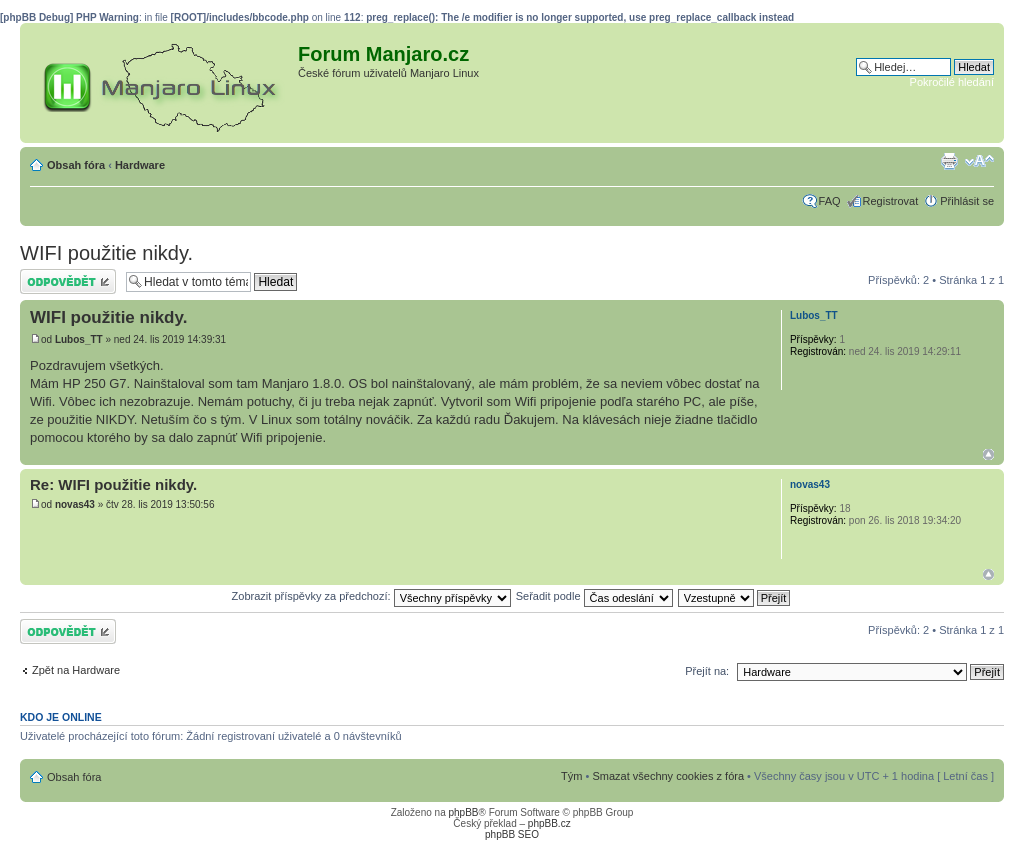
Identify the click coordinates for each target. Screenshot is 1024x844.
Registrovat (891, 201)
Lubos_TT (79, 339)
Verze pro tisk (949, 161)
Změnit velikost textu (979, 161)
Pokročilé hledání (952, 82)
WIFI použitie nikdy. (106, 253)
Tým (571, 776)
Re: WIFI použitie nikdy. (113, 484)
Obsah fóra (76, 165)
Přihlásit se (967, 201)
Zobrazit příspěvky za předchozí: (371, 596)
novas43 (75, 504)
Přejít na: (707, 671)
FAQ (830, 201)
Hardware (140, 165)
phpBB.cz (549, 823)
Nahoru (988, 454)
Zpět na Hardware (76, 670)
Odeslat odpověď (68, 281)
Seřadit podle (594, 596)
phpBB (463, 812)
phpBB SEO (512, 834)
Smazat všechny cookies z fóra (668, 776)
